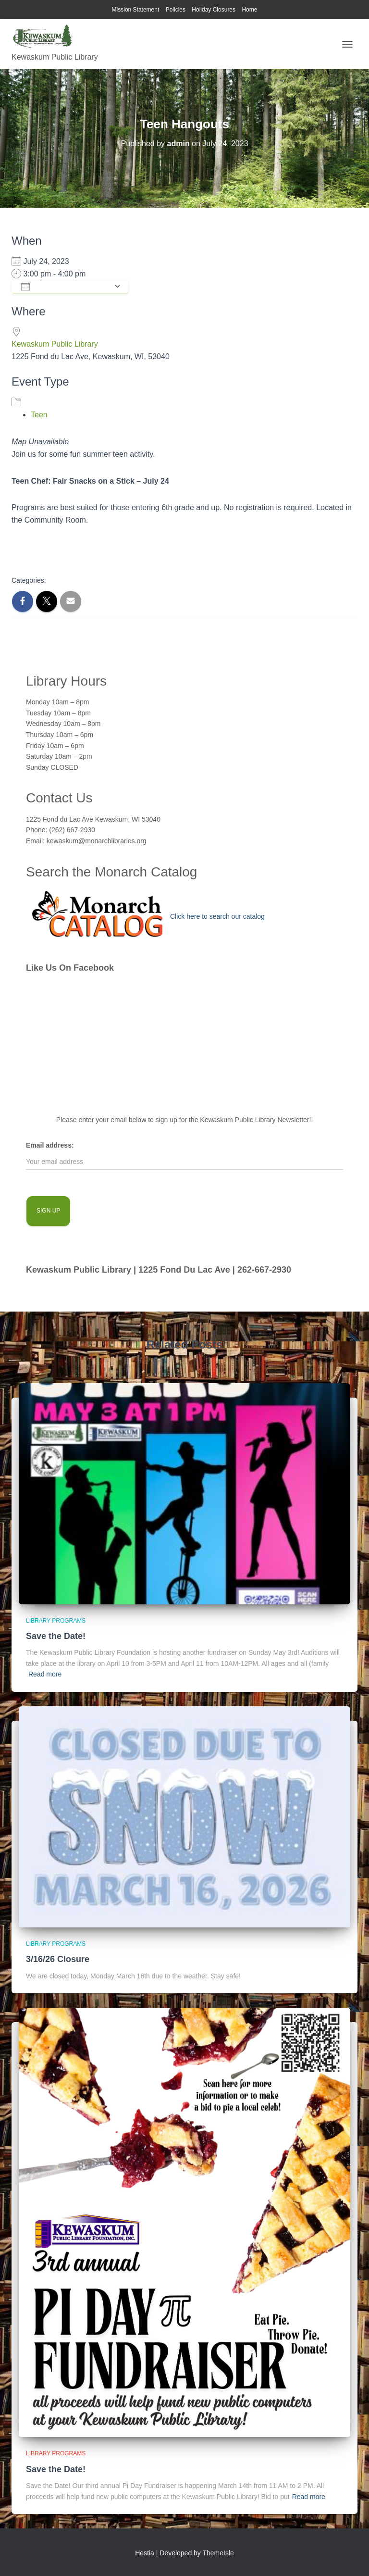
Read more (45, 1674)
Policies (175, 9)
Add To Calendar (65, 286)
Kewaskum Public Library (55, 344)
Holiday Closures (213, 9)
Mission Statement (136, 9)
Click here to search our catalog (217, 916)
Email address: (50, 1145)
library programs (56, 1620)
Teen (39, 415)
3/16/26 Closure (57, 1959)
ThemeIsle (218, 2553)
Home (249, 9)
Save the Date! (56, 1636)
